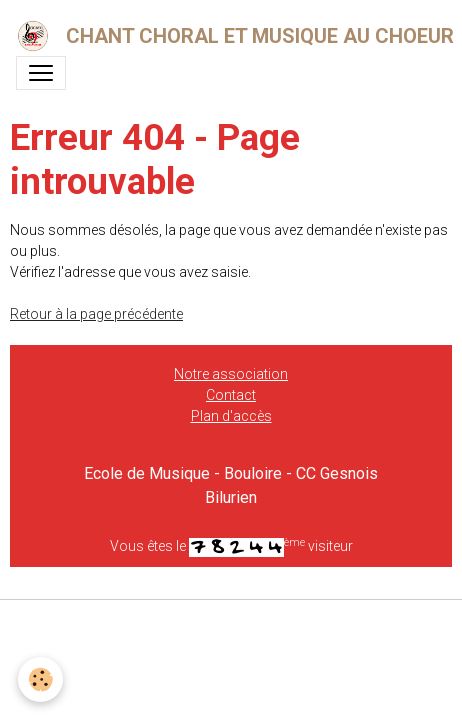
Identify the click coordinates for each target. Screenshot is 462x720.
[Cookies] (40, 679)
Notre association (231, 374)
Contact (231, 395)
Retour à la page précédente (96, 314)
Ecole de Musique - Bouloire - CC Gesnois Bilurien (231, 485)
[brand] (223, 36)
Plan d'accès (231, 416)
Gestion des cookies (231, 626)
